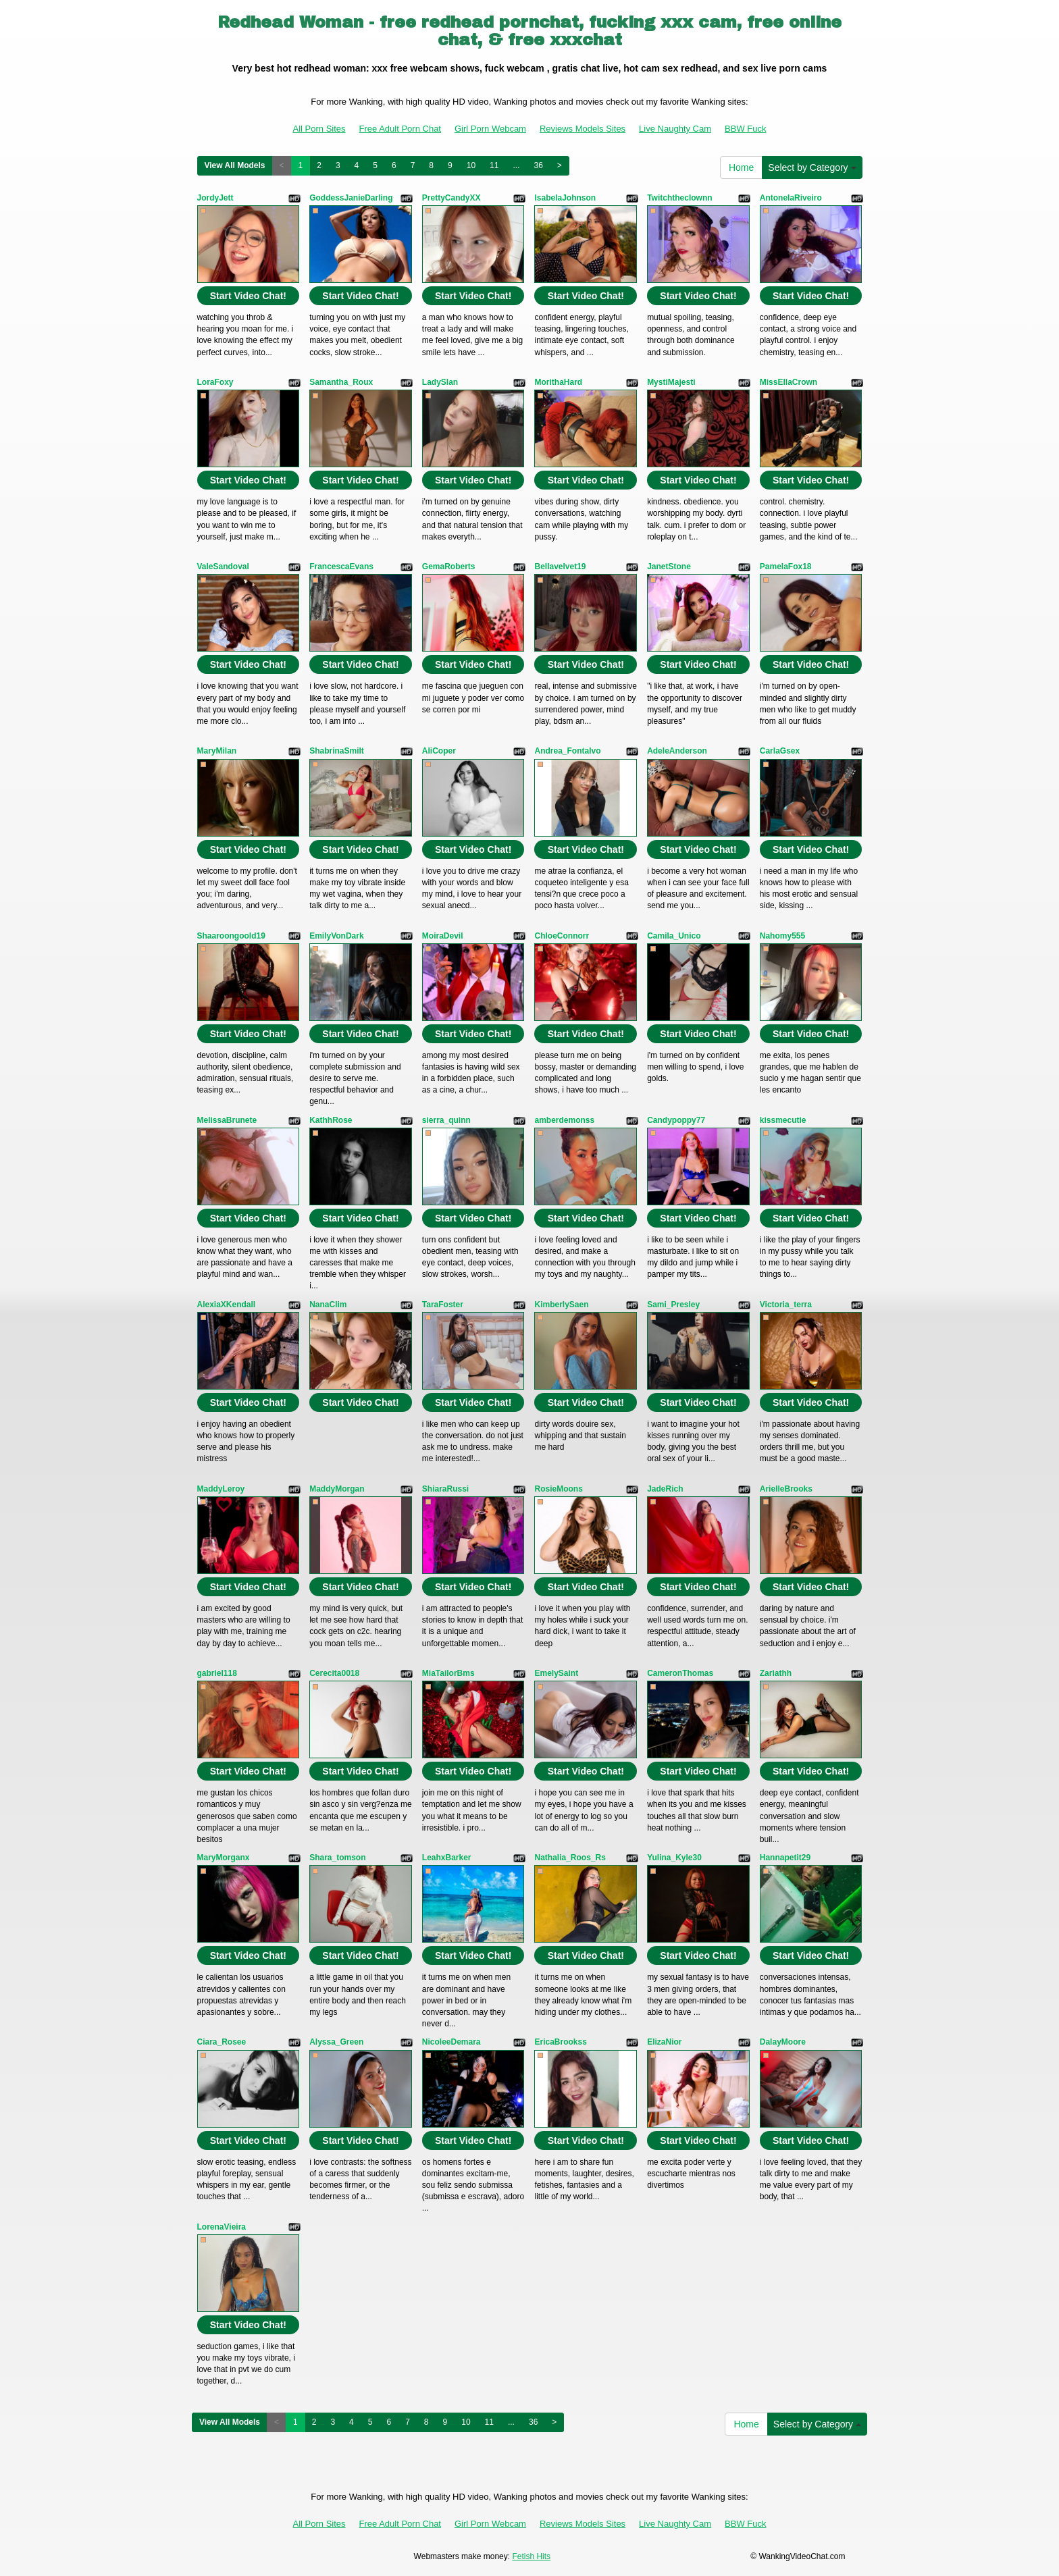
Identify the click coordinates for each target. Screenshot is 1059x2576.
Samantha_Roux (341, 382)
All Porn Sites (319, 129)
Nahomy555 (782, 936)
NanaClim (327, 1304)
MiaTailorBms (448, 1673)
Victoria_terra (786, 1304)
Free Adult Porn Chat (400, 129)
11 (494, 165)
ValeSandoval (223, 566)
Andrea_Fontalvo (567, 751)
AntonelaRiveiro (791, 198)
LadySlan (440, 382)
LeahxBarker (446, 1857)
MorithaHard (558, 382)
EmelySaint (556, 1673)
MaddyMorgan (336, 1489)
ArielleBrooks (786, 1489)
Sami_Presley (673, 1304)
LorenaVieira (221, 2227)
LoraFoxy (215, 382)
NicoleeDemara (451, 2042)
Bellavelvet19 (560, 566)
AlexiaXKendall (226, 1304)
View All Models (235, 165)
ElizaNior (664, 2042)
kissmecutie (783, 1120)
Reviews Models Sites (582, 129)
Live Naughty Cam (675, 129)
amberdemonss (564, 1120)
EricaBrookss (560, 2042)
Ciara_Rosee (222, 2042)
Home (741, 167)
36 (538, 165)
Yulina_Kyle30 (674, 1857)
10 (471, 165)
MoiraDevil (442, 936)
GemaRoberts (448, 566)
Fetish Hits (531, 2556)
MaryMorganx (223, 1857)
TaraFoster (442, 1304)
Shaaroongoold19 (231, 936)
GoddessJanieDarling (350, 198)
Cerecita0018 (334, 1673)
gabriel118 (217, 1673)
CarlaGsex (780, 751)
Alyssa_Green (336, 2042)
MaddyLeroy (221, 1489)
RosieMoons (558, 1489)
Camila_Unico (673, 936)
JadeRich (665, 1489)
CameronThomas (680, 1673)
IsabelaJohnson (565, 198)
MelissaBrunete (227, 1120)
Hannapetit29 (785, 1857)
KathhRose (330, 1120)
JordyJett (215, 198)
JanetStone (669, 566)
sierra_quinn (446, 1120)
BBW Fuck (745, 129)
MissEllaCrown (788, 382)
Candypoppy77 (676, 1120)
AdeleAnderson (677, 751)
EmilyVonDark (336, 936)
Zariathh (776, 1673)
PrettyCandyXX (451, 198)
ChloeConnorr (561, 936)
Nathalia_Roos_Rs (569, 1857)
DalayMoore (783, 2042)
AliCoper (439, 751)
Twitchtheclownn (679, 198)
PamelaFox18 (786, 566)
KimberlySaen (561, 1304)
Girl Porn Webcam (490, 129)
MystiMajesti (671, 382)
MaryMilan (217, 751)
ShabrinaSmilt (336, 751)
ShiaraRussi (445, 1489)
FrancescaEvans (341, 566)
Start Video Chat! (248, 295)
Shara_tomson (337, 1857)
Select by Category (812, 167)
